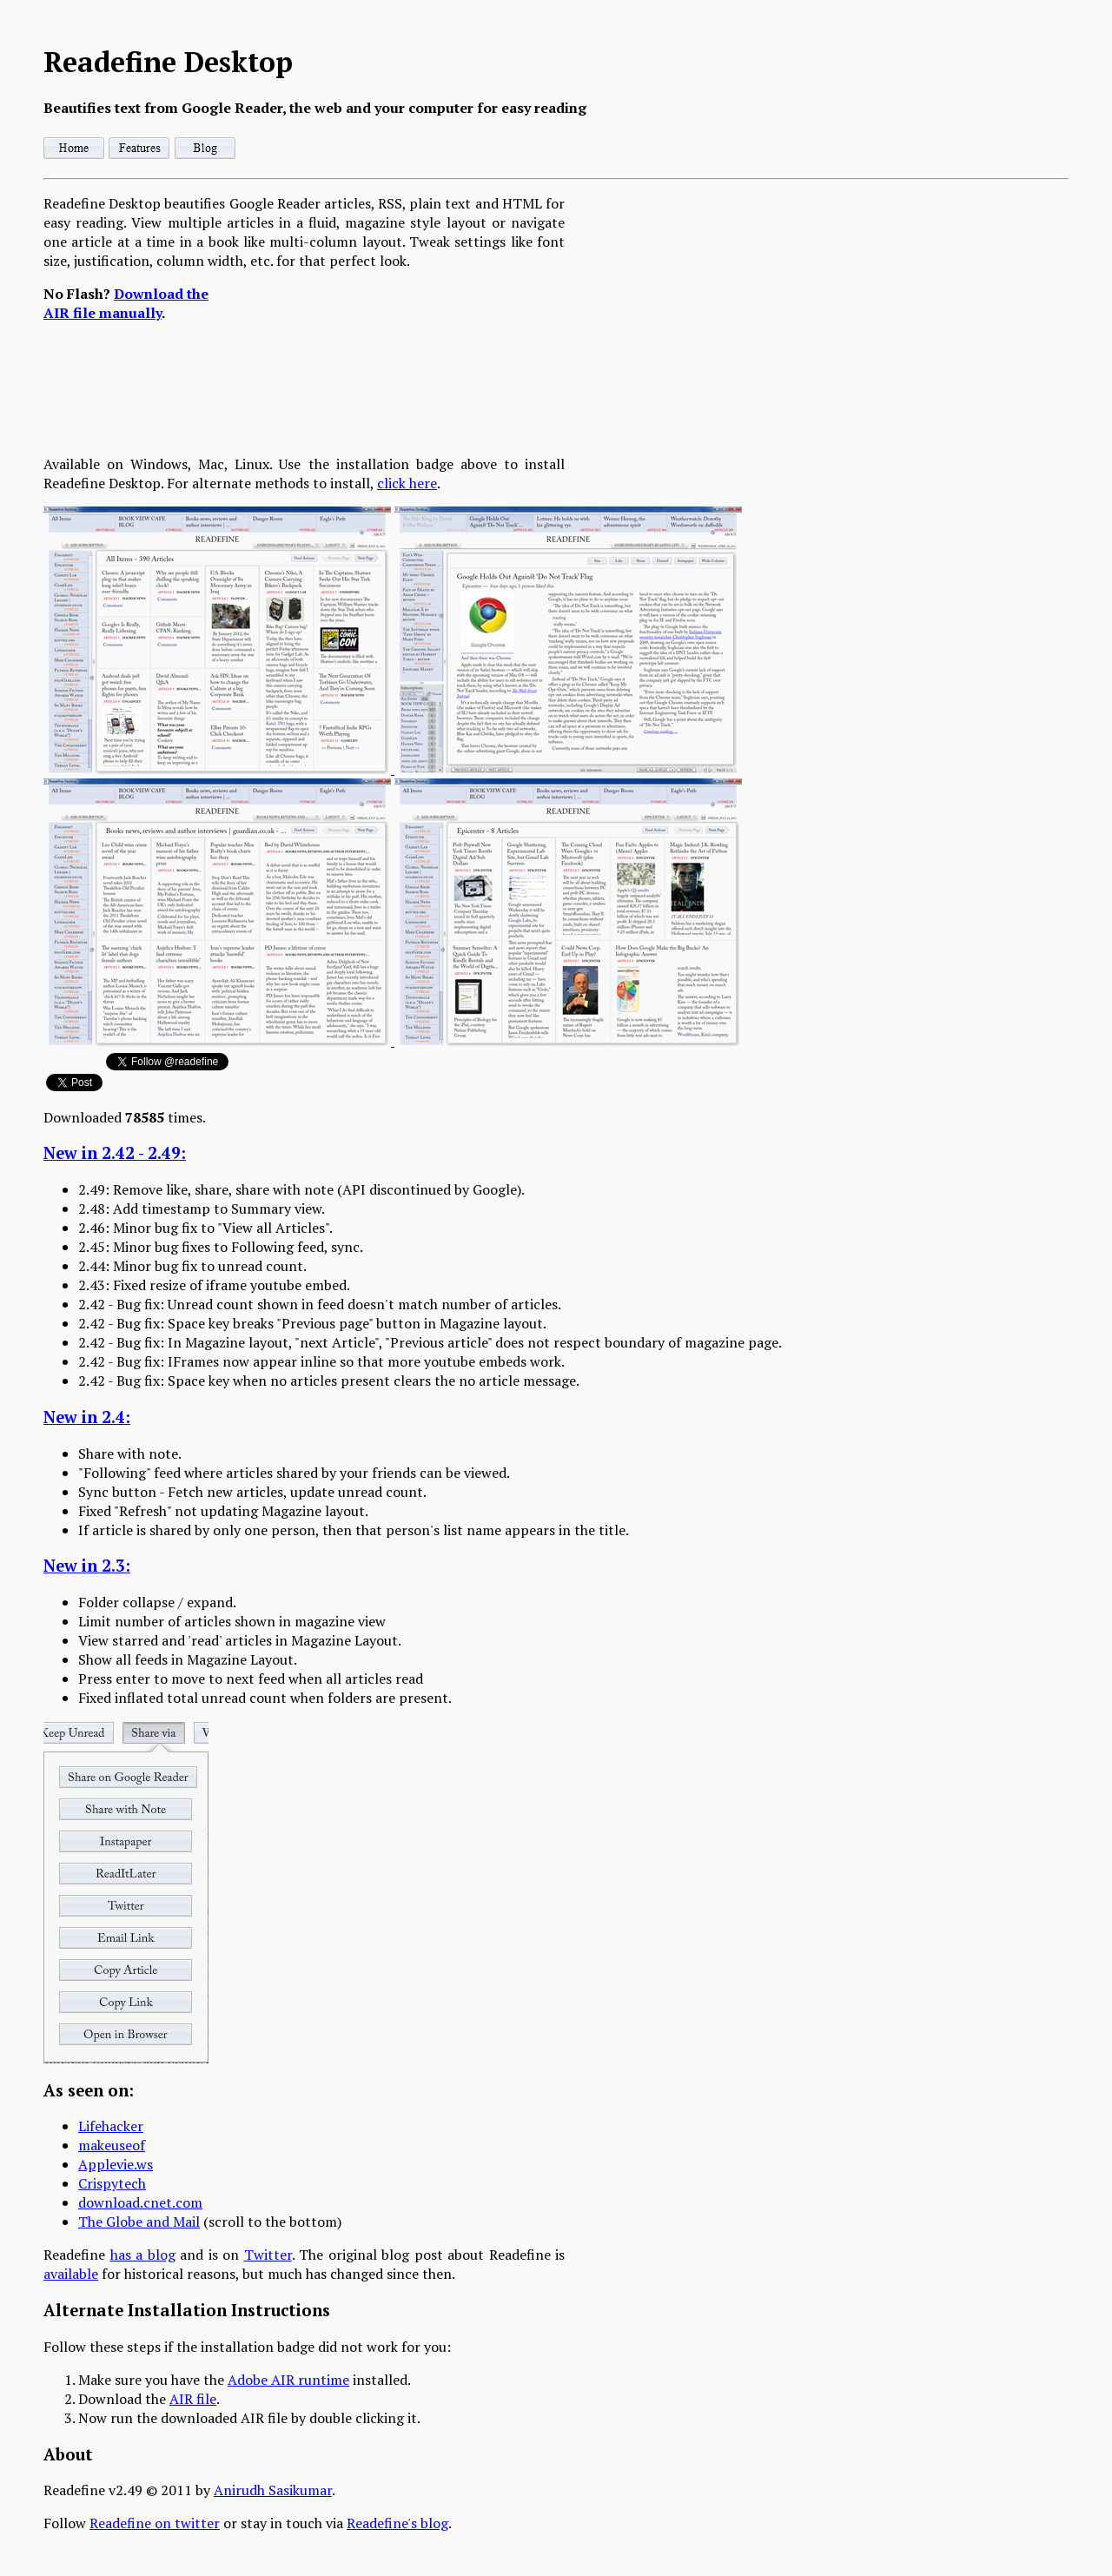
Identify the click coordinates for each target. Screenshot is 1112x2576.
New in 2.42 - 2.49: (114, 1152)
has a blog (142, 2254)
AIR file (192, 2398)
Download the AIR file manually (125, 303)
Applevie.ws (115, 2164)
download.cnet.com (140, 2202)
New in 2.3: (86, 1565)
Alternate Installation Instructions (186, 2310)
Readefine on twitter (154, 2523)
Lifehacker (110, 2126)
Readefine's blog (397, 2523)
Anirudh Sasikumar (273, 2490)
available (70, 2273)
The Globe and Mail (139, 2221)
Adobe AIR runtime (288, 2379)
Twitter (268, 2254)
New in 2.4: (86, 1417)
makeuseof (111, 2145)
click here (407, 483)
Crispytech (112, 2183)
